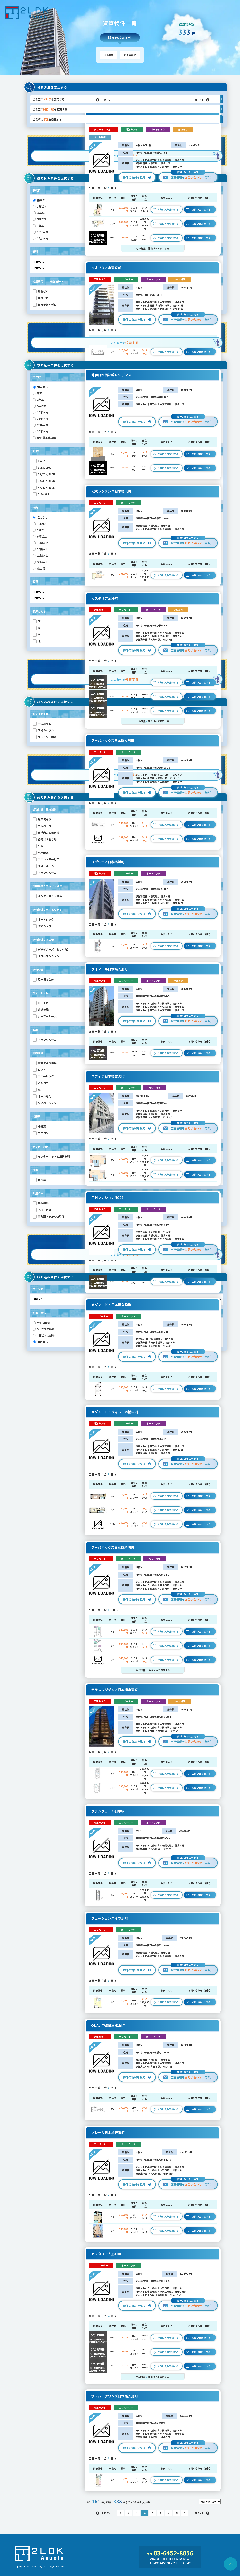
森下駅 (156, 2066)
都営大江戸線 (143, 2066)
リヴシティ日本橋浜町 (107, 862)
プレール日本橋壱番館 (108, 2133)
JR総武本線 (142, 1339)
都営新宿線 (142, 163)
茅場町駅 (165, 308)
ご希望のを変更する (128, 99)
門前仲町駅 (163, 305)
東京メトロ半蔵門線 (146, 160)
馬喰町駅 (156, 1339)
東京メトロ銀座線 (145, 778)
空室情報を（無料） (188, 175)
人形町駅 (165, 166)
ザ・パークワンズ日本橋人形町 (114, 2396)
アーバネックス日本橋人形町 (112, 741)
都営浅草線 (142, 639)
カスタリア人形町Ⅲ (106, 2254)
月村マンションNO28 (107, 1198)
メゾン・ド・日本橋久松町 (111, 1305)
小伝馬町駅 (166, 1007)
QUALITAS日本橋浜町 (108, 2025)
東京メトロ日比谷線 (146, 166)
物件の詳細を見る (137, 177)
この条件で (124, 342)
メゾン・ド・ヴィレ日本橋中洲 (114, 1412)
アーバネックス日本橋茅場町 (112, 1547)
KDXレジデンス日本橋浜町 (111, 491)
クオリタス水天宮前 (106, 268)
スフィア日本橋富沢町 (108, 1076)
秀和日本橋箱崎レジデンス (111, 375)
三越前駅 (162, 778)
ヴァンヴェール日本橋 (108, 1811)
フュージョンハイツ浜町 (109, 1918)
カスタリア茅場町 (104, 598)
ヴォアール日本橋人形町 (109, 969)
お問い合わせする (201, 209)
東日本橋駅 (156, 1342)
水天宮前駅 (166, 160)
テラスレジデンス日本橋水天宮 (114, 1690)
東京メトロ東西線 (145, 305)
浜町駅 (154, 163)
